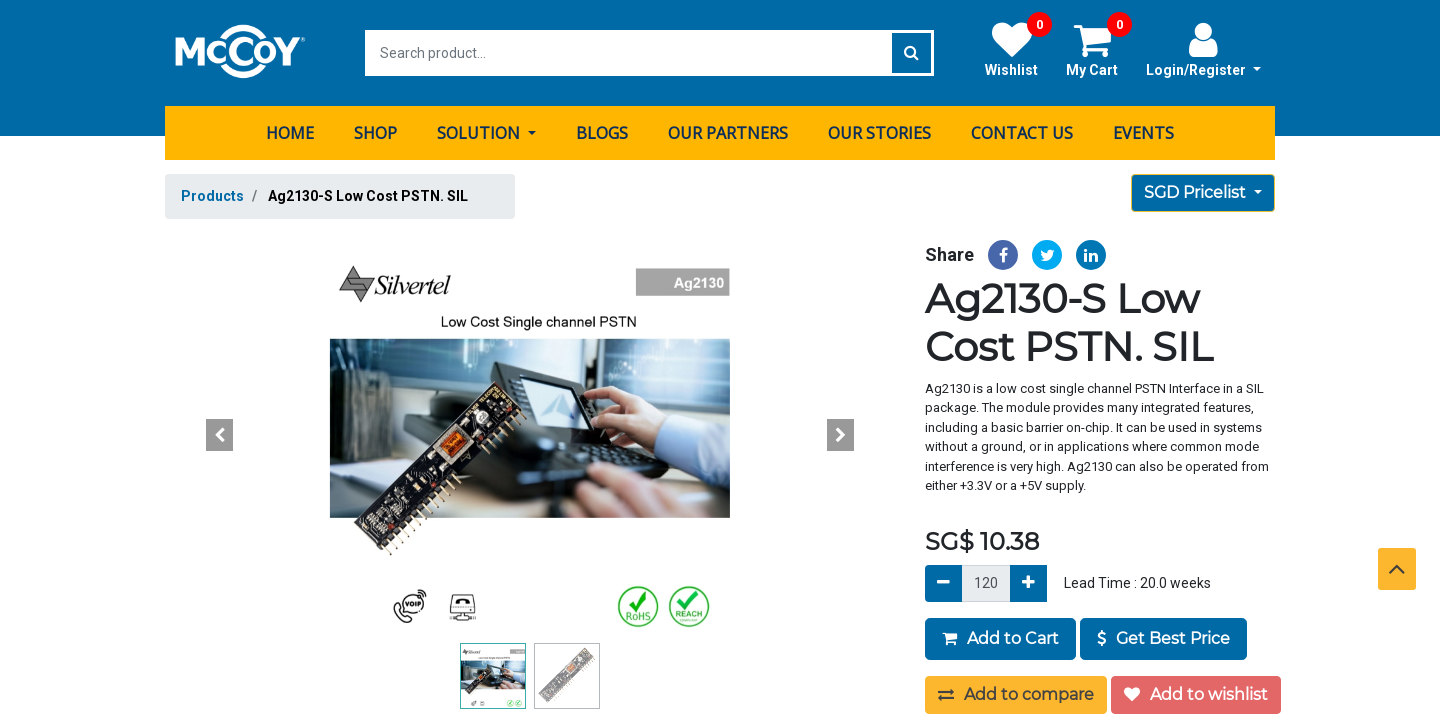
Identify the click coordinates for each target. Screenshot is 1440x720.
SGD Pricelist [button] (1197, 192)
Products (212, 196)
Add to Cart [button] (1000, 638)
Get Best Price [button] (1163, 638)
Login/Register (1203, 49)
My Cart (1099, 49)
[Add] (1028, 583)
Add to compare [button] (1016, 694)
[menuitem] (290, 133)
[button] (220, 435)
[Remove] (943, 583)
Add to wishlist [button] (1196, 694)
